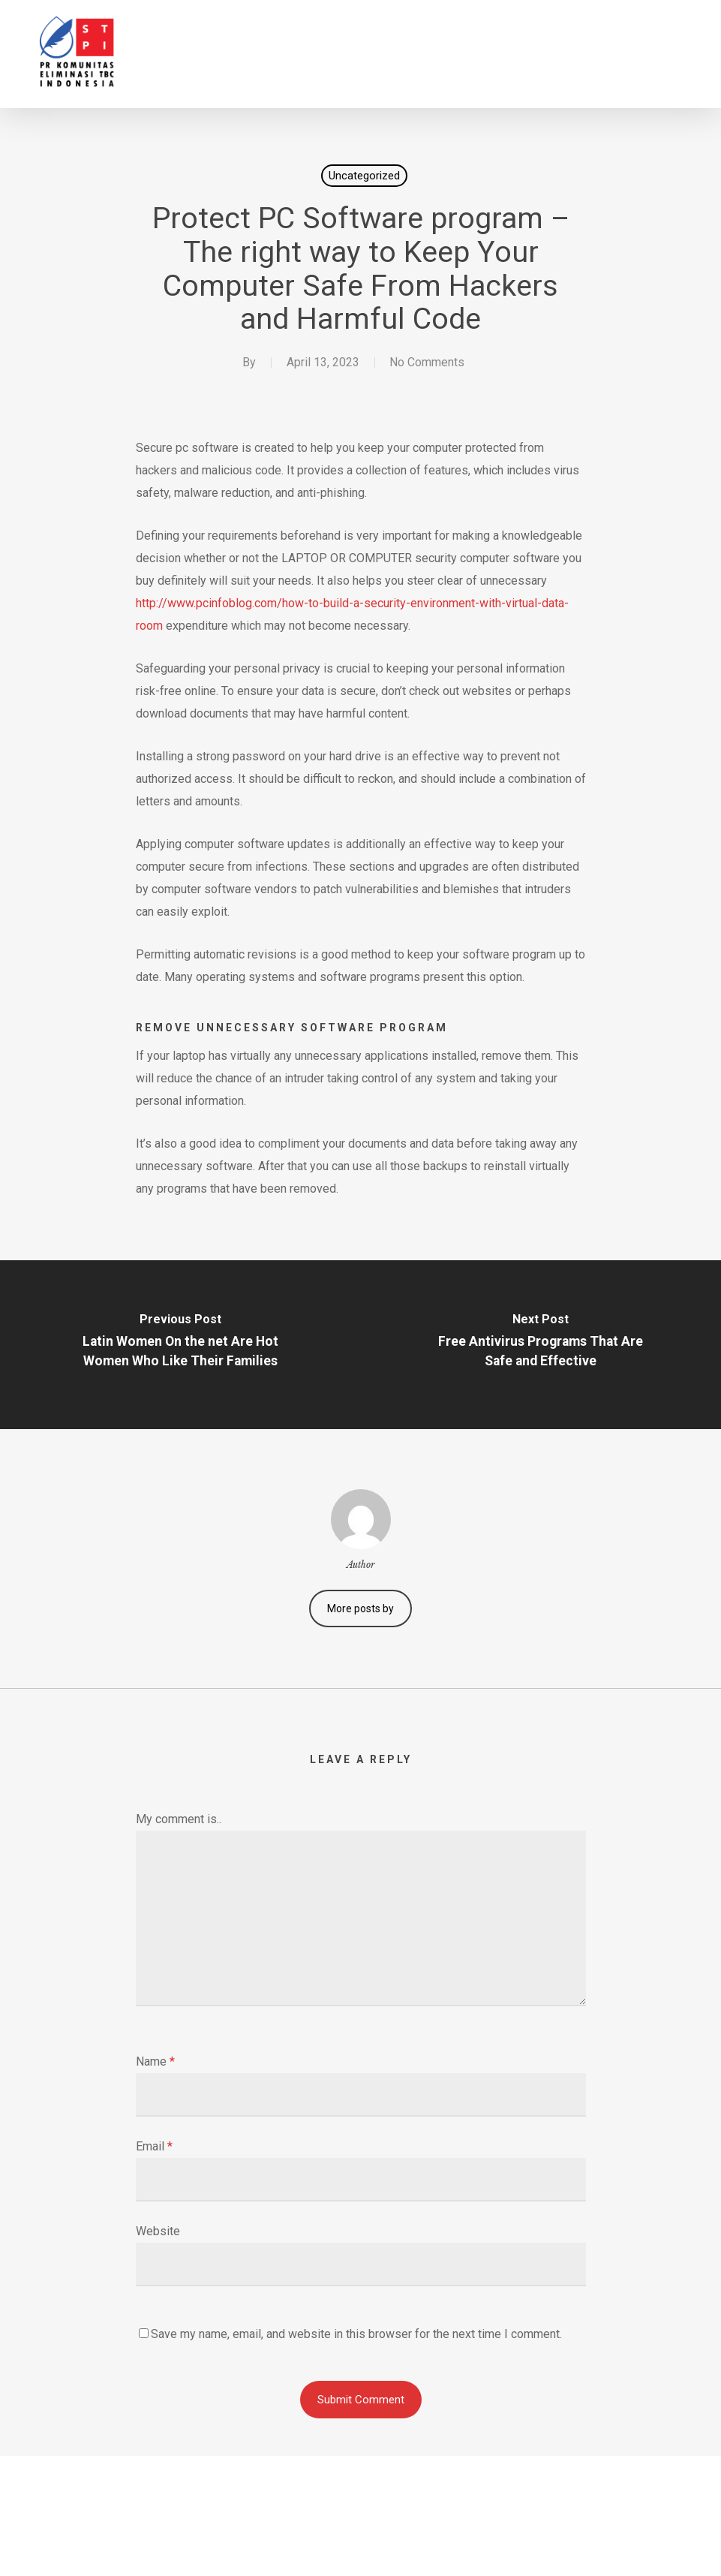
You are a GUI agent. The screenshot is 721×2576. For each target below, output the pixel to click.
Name (155, 2061)
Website (158, 2231)
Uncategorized (364, 175)
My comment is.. (178, 1819)
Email (154, 2146)
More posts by (360, 1608)
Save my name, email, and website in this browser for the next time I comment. (356, 2334)
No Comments (426, 362)
